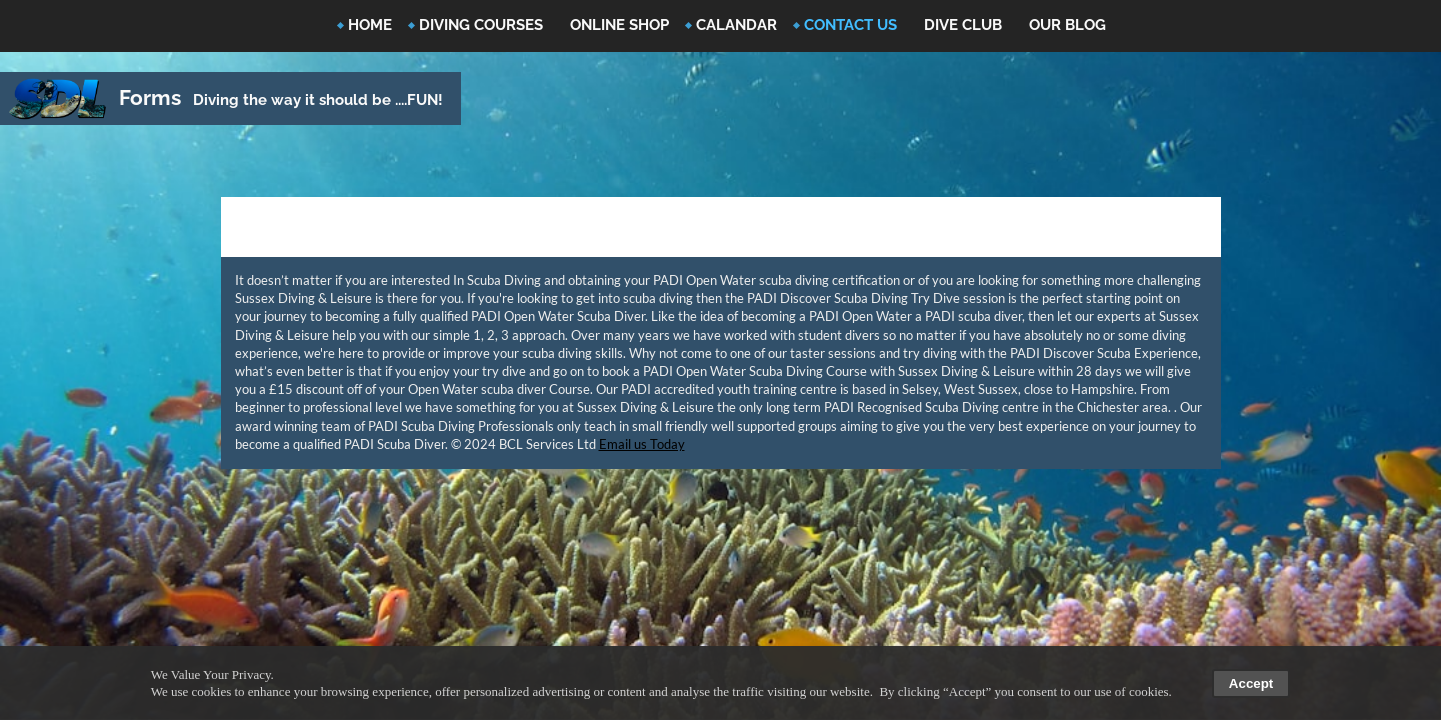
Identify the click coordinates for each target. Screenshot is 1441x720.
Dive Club (963, 25)
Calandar (736, 25)
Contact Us (850, 25)
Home (370, 25)
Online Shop (619, 25)
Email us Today (642, 444)
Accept (1251, 683)
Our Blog (1067, 25)
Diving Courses (481, 25)
